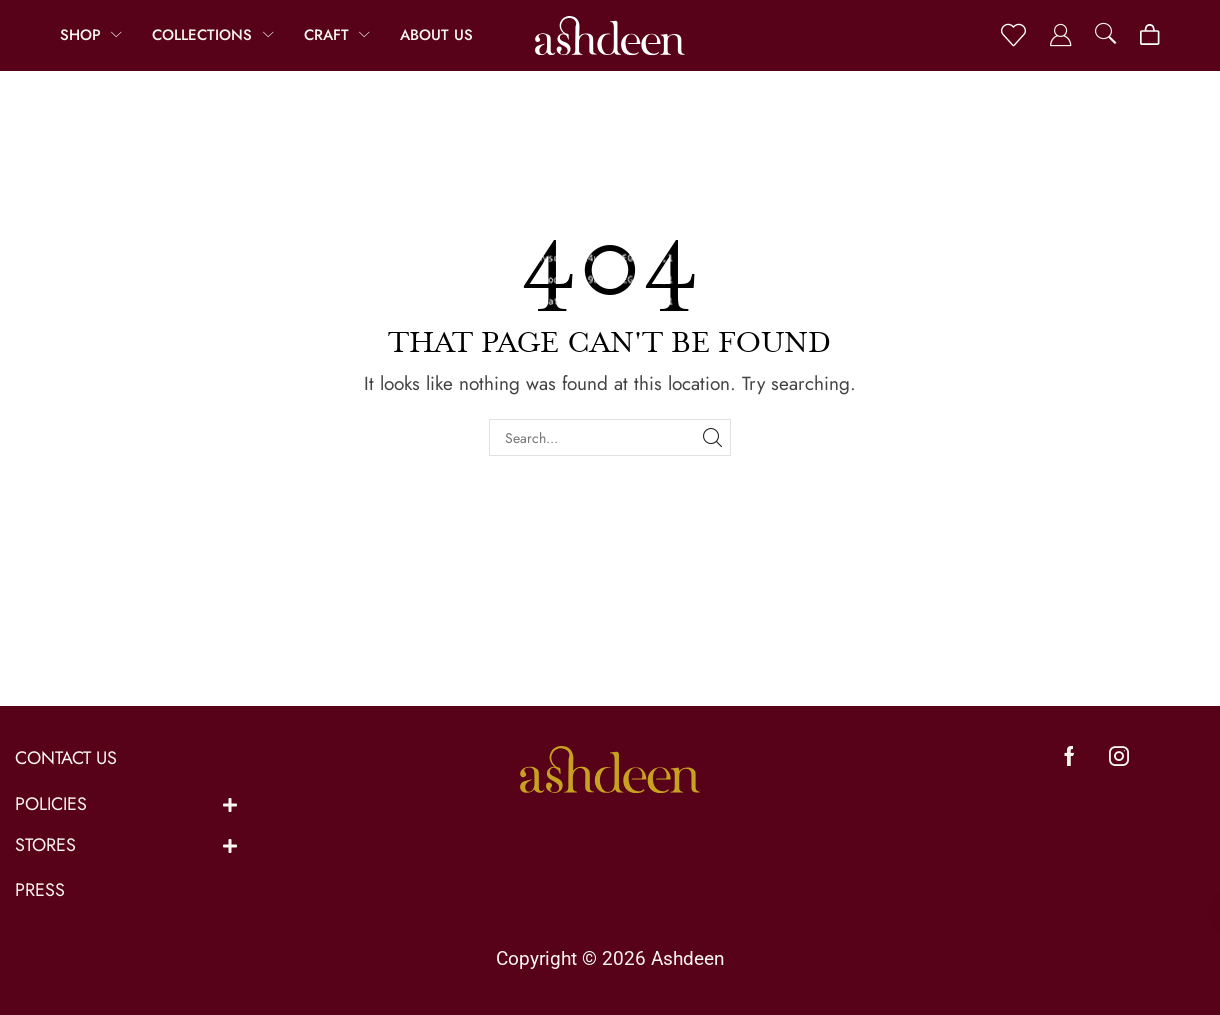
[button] (1013, 35)
